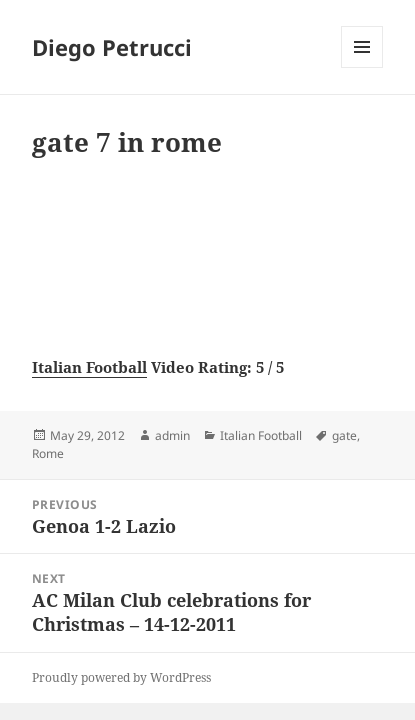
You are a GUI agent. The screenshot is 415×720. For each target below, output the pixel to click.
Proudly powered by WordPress (121, 677)
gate (344, 435)
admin (172, 435)
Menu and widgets (362, 67)
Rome (48, 453)
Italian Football (89, 367)
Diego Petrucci (112, 47)
